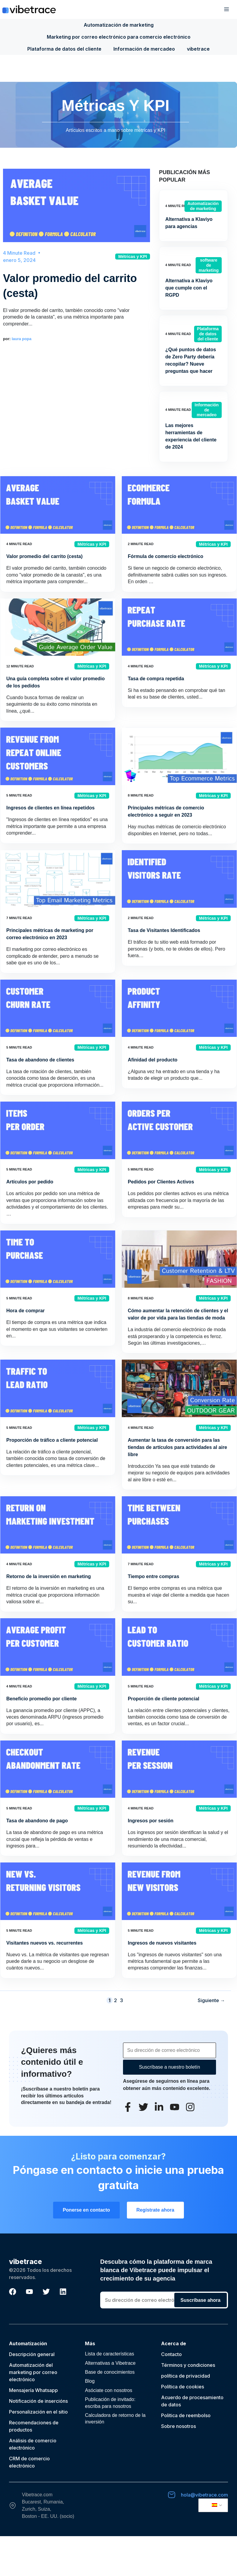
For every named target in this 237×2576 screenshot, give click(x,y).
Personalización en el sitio (38, 2412)
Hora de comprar (25, 1310)
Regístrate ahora (155, 2209)
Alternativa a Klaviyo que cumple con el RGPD (188, 288)
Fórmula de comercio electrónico (165, 556)
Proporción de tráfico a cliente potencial (52, 1440)
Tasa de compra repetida (156, 678)
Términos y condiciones (188, 2365)
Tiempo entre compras (153, 1576)
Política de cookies (182, 2387)
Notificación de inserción (37, 2401)
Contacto (171, 2354)
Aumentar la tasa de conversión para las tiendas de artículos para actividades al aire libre (177, 1447)
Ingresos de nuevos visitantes (162, 1942)
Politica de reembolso (186, 2415)
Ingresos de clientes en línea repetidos (50, 807)
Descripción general (32, 2354)
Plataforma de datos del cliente (64, 49)
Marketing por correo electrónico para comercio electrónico (118, 37)
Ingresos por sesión (150, 1820)
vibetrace (198, 49)
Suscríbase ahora (200, 2300)
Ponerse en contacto (86, 2209)
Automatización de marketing (119, 25)
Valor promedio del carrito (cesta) (44, 556)
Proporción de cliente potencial (163, 1698)
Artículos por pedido (29, 1181)
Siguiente (211, 2000)
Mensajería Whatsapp (33, 2390)
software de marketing (209, 265)
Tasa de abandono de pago (37, 1820)
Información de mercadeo (144, 49)
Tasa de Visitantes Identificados (164, 930)
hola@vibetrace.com (204, 2495)
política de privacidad (185, 2376)
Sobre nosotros (178, 2426)
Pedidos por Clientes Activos (161, 1181)
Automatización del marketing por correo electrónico (33, 2372)
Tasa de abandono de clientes (40, 1059)
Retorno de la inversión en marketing (48, 1576)
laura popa (22, 339)
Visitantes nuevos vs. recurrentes (44, 1942)
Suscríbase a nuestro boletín (169, 2067)
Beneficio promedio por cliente (41, 1698)
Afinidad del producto (152, 1059)
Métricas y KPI (132, 256)
